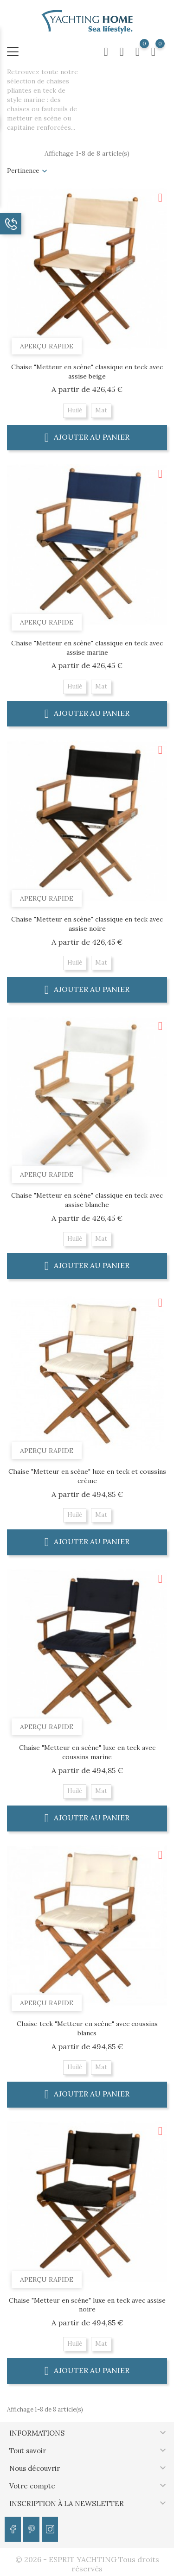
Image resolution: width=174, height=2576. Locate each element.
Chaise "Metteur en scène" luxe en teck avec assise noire (87, 2305)
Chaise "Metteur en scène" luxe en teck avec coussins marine (87, 1752)
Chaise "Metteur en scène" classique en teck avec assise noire (87, 924)
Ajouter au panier (87, 437)
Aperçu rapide (46, 346)
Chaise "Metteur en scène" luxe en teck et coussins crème (87, 1476)
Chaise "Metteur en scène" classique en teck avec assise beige (87, 371)
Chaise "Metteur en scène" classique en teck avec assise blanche (87, 1200)
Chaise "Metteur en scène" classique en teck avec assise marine (87, 648)
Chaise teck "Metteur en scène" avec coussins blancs (87, 2028)
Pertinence (23, 171)
